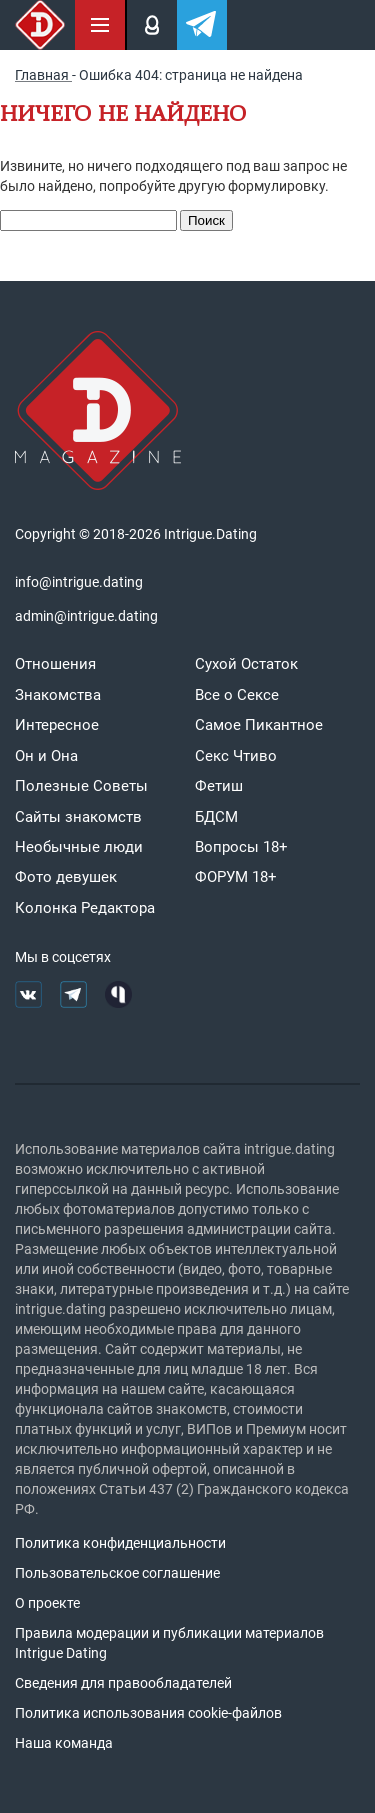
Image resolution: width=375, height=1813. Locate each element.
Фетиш (219, 786)
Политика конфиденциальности (120, 1543)
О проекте (47, 1603)
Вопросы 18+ (241, 847)
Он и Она (46, 756)
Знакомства (58, 695)
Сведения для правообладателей (123, 1683)
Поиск (206, 220)
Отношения (55, 664)
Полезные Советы (81, 786)
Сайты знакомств (78, 817)
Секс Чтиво (236, 756)
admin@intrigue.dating (86, 616)
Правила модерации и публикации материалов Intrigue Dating (169, 1643)
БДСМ (216, 817)
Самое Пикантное (259, 725)
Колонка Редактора (85, 908)
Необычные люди (79, 847)
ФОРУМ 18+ (236, 877)
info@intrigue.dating (79, 582)
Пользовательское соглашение (117, 1573)
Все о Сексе (237, 695)
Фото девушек (66, 877)
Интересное (57, 725)
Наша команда (64, 1743)
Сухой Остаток (246, 664)
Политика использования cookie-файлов (148, 1713)
